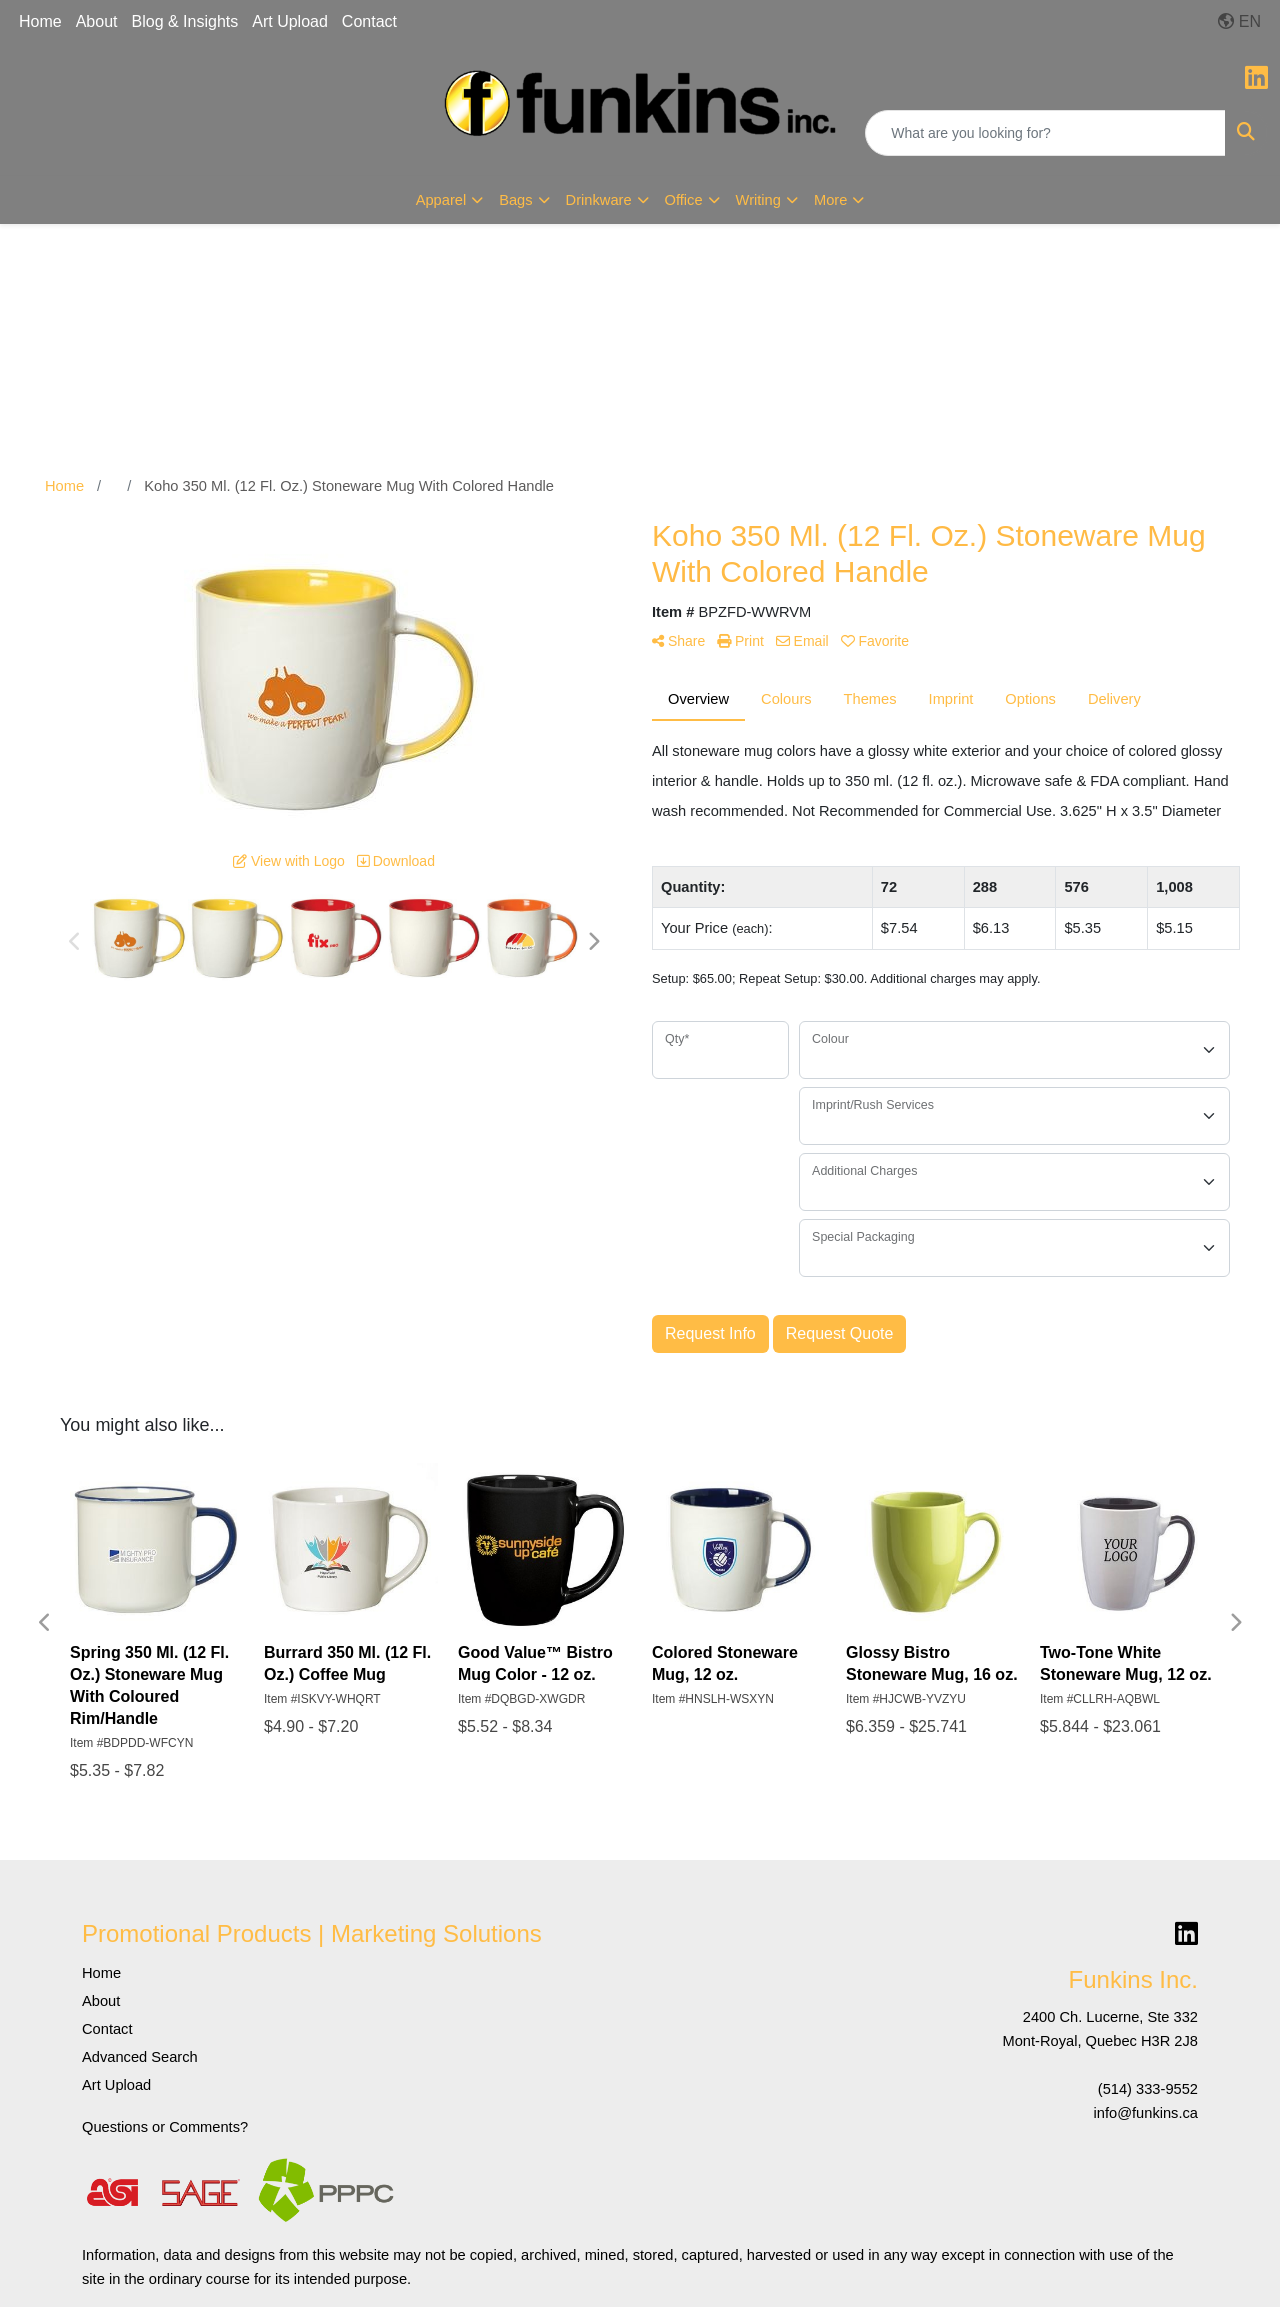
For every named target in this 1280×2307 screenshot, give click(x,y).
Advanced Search (140, 2057)
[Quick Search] (1045, 133)
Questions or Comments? (165, 2127)
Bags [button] (515, 200)
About (97, 21)
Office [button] (684, 200)
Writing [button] (758, 200)
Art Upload (290, 21)
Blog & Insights (185, 21)
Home (40, 21)
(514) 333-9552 (1148, 2089)
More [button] (830, 200)
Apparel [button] (441, 200)
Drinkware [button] (599, 200)
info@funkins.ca (1146, 2113)
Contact (369, 21)
